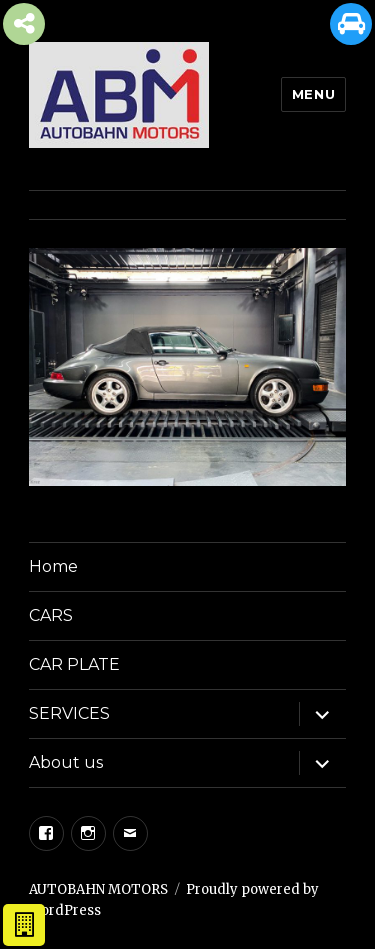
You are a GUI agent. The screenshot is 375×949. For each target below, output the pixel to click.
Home (53, 566)
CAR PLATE (74, 664)
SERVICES (69, 713)
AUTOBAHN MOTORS (98, 889)
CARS (51, 615)
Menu (313, 94)
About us (66, 762)
